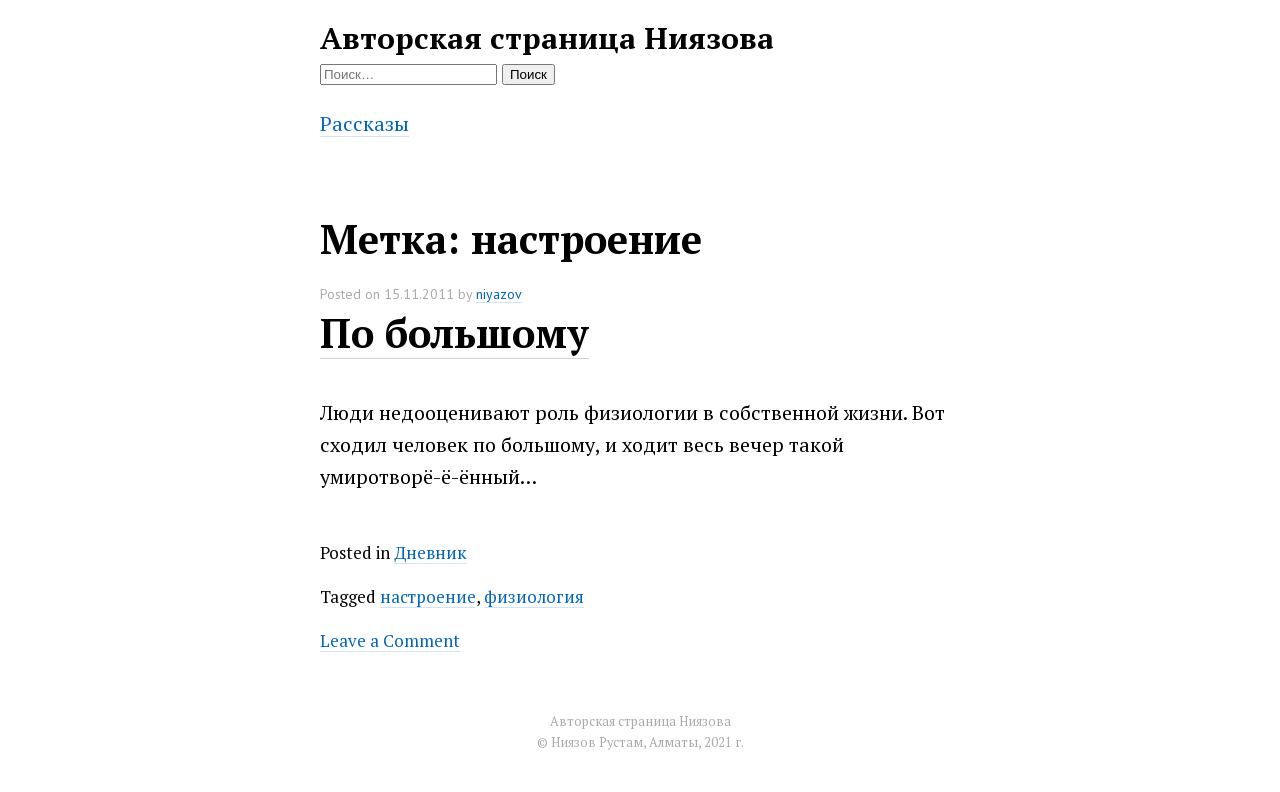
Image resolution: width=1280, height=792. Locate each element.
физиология (534, 596)
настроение (428, 596)
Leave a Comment (390, 640)
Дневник (430, 552)
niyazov (499, 294)
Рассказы (364, 123)
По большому (454, 332)
